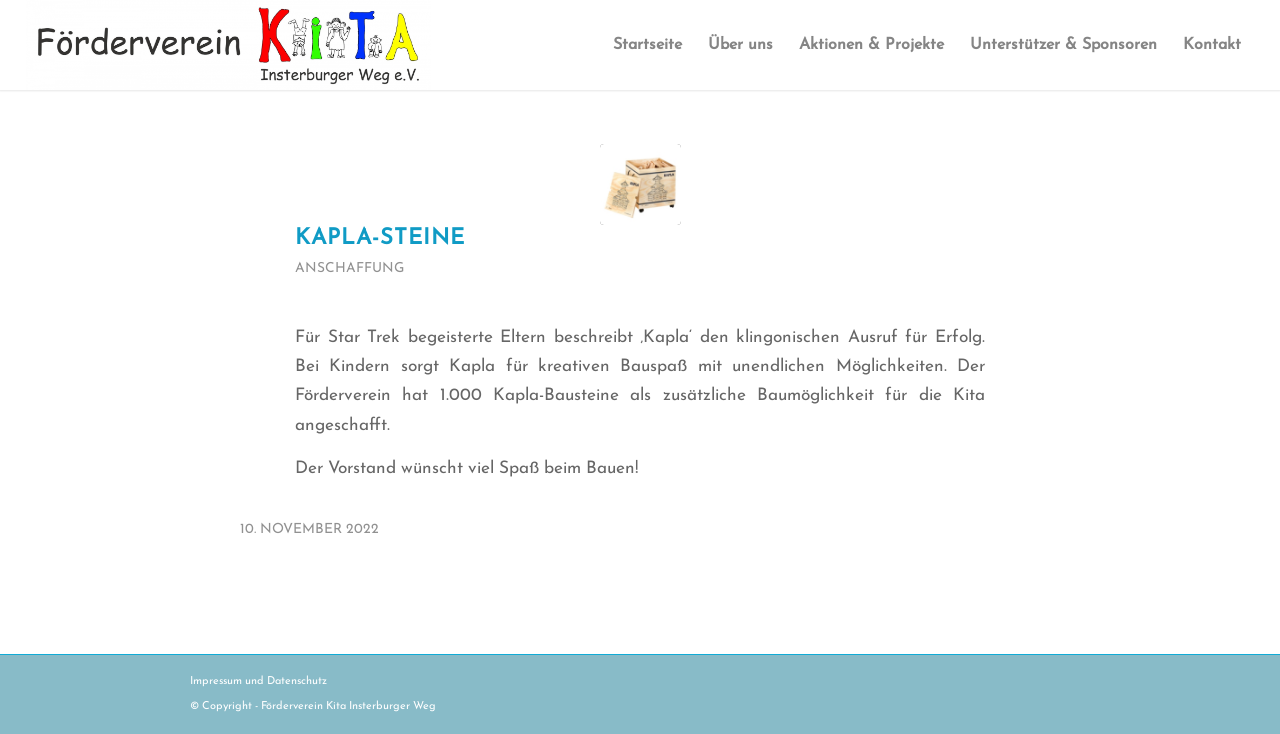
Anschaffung (349, 268)
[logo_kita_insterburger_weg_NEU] (228, 45)
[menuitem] (647, 45)
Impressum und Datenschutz (258, 681)
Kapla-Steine (380, 238)
